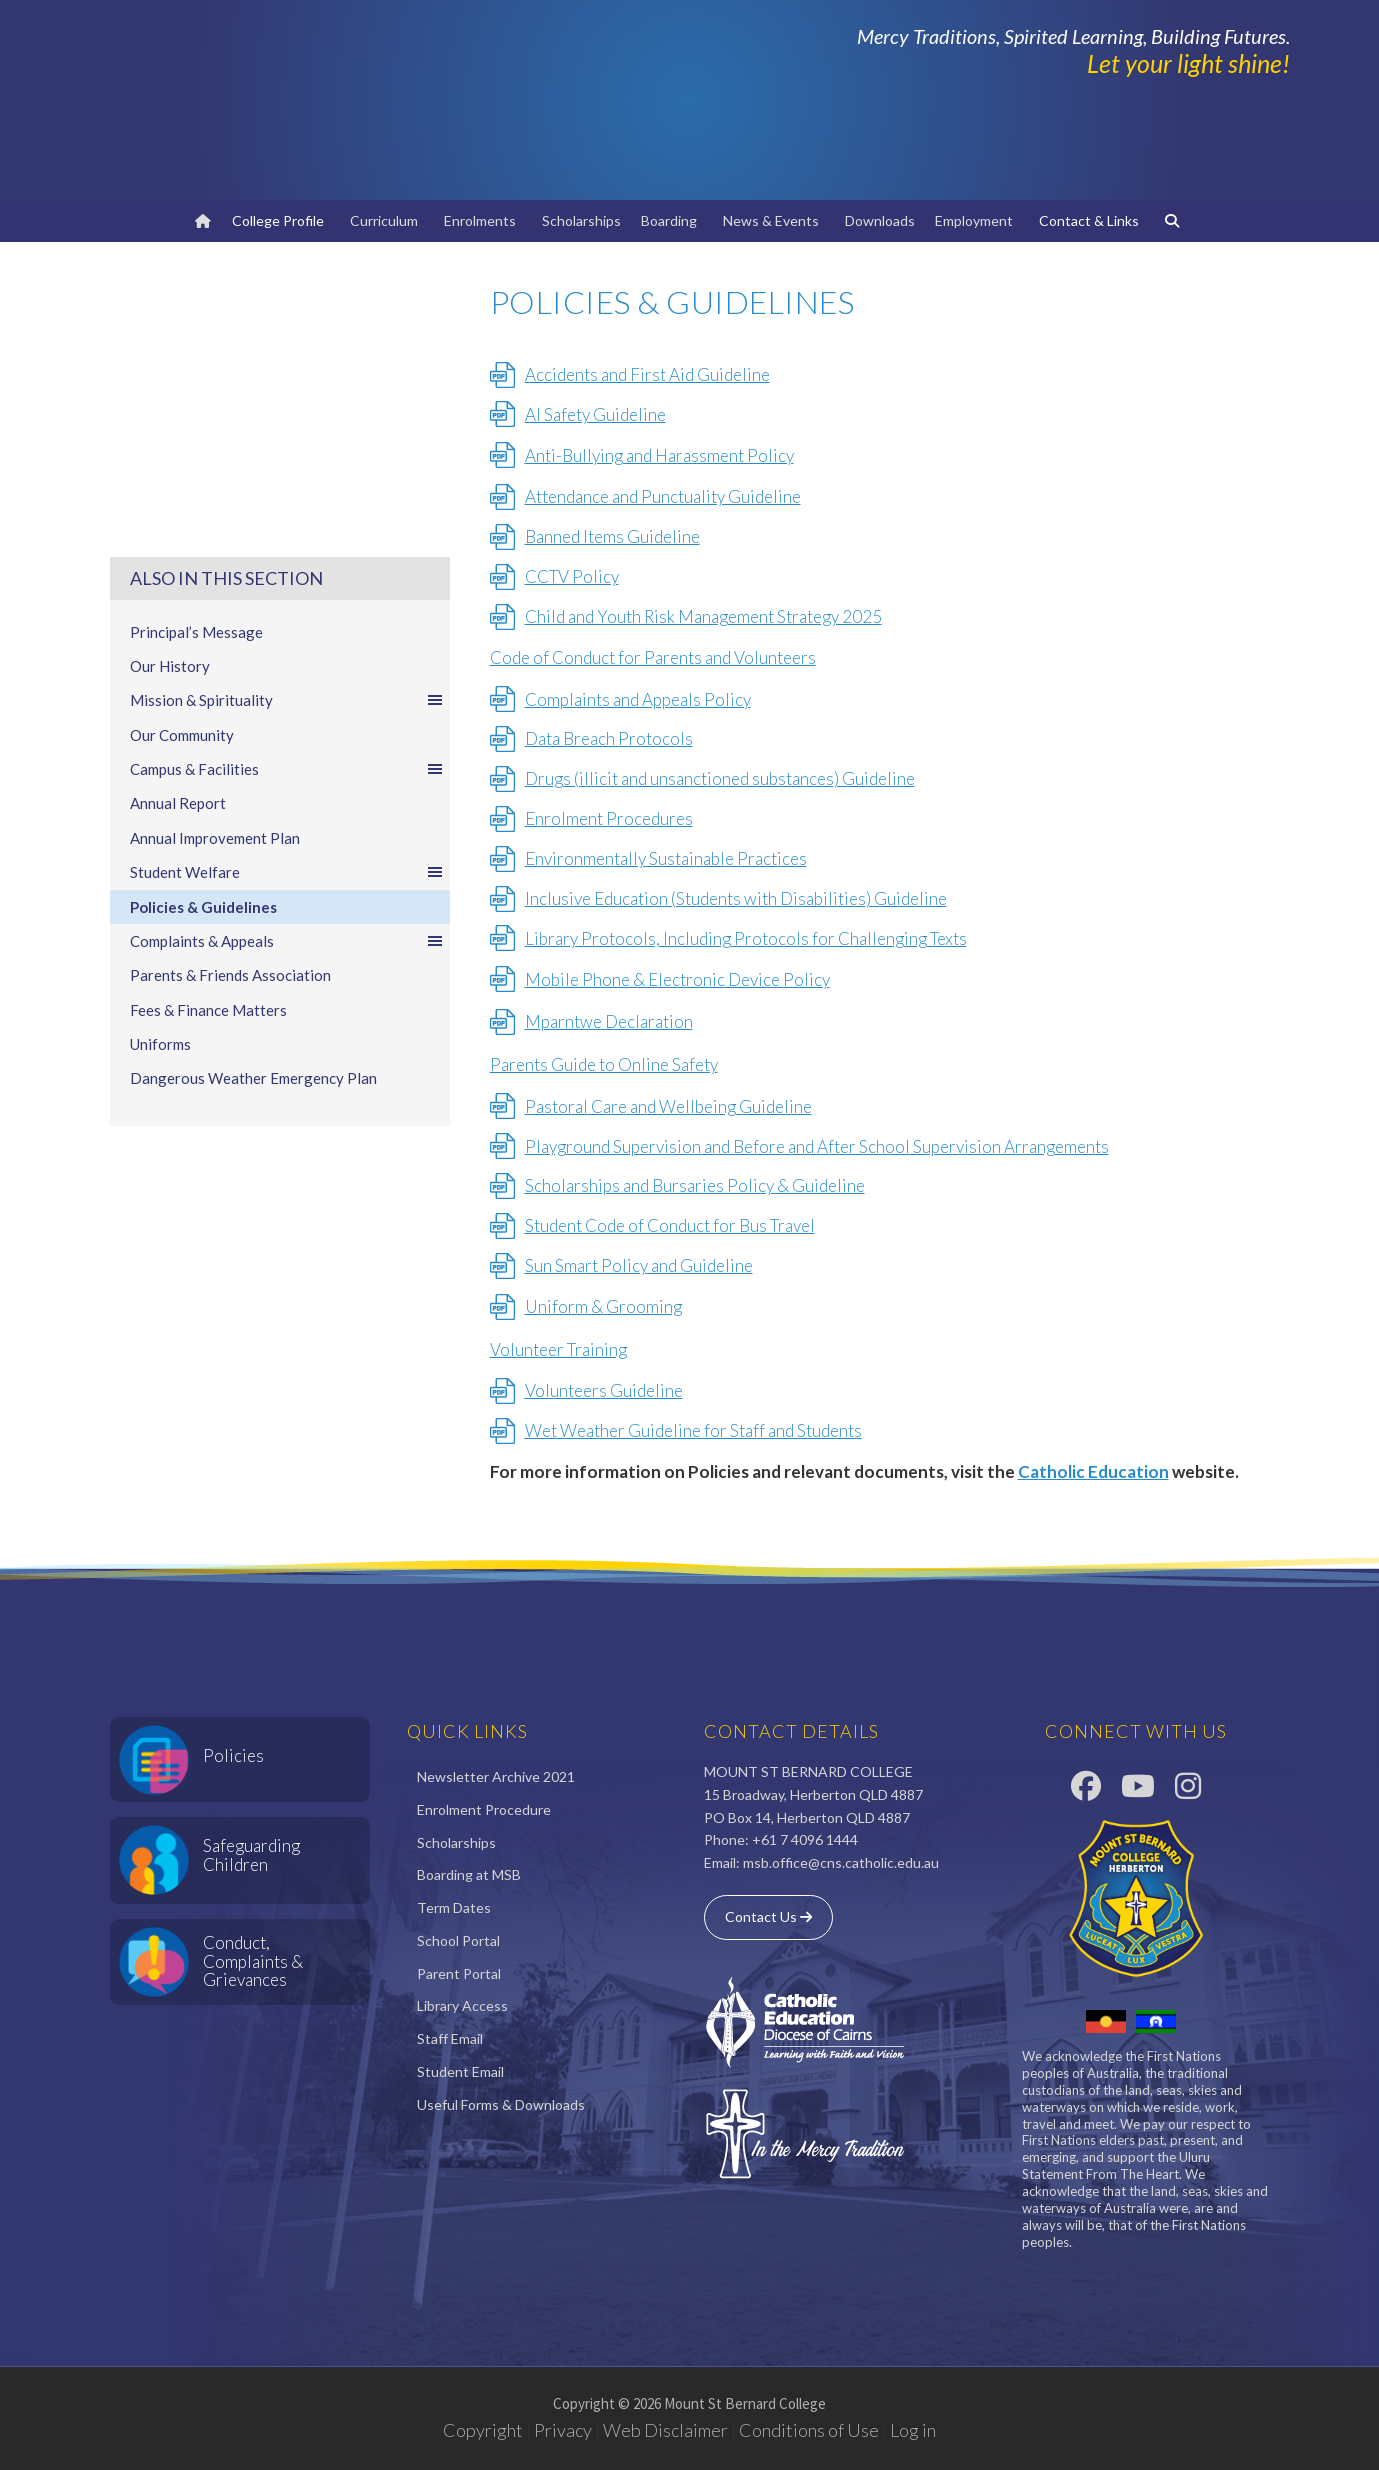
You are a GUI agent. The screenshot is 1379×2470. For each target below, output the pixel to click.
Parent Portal (459, 1973)
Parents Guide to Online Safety (604, 1064)
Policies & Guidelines (203, 907)
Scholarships (581, 220)
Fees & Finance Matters (208, 1010)
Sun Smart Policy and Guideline (639, 1265)
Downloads (880, 220)
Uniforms (160, 1044)
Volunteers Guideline (604, 1390)
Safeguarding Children (251, 1855)
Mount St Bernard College (350, 100)
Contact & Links (1092, 220)
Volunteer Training (558, 1349)
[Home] (203, 221)
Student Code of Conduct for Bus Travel (670, 1225)
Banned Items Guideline (612, 536)
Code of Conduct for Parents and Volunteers (653, 657)
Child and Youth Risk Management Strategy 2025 (703, 616)
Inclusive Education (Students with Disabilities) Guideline (736, 898)
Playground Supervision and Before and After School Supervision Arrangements (817, 1146)
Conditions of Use (809, 2430)
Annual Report (178, 803)
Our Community (182, 735)
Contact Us (768, 1916)
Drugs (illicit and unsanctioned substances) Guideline (720, 778)
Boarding (672, 220)
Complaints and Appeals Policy (638, 699)
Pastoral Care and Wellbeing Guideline (668, 1106)
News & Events (774, 220)
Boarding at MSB (469, 1874)
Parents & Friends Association (230, 975)
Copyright (483, 2430)
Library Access (462, 2005)
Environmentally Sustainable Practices (666, 858)
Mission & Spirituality (287, 700)
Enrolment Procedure (484, 1809)
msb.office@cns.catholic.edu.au (841, 1862)
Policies (233, 1755)
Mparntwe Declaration (609, 1021)
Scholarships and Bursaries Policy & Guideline (695, 1185)
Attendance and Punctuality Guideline (663, 496)
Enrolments (483, 220)
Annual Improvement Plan (215, 838)
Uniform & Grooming (603, 1306)
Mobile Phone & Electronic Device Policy (677, 979)
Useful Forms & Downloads (501, 2104)
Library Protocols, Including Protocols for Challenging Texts (746, 938)
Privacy (563, 2430)
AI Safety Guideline (595, 414)
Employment (977, 220)
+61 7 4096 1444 (805, 1839)
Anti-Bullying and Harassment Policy (659, 455)
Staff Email (450, 2038)
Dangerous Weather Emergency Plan (253, 1078)
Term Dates (454, 1907)
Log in (913, 2430)
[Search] (1175, 221)
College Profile (281, 220)
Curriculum (387, 220)
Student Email (460, 2071)
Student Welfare (287, 872)
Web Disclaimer (665, 2430)
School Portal (458, 1940)
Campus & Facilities (287, 769)
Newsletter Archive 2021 (496, 1776)
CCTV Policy (572, 576)
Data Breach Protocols (609, 738)
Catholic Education (1093, 1471)
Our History (170, 666)
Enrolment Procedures (609, 818)
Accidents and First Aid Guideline (647, 374)
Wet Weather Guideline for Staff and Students (693, 1430)
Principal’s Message (196, 632)
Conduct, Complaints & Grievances (253, 1961)
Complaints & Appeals (287, 941)
